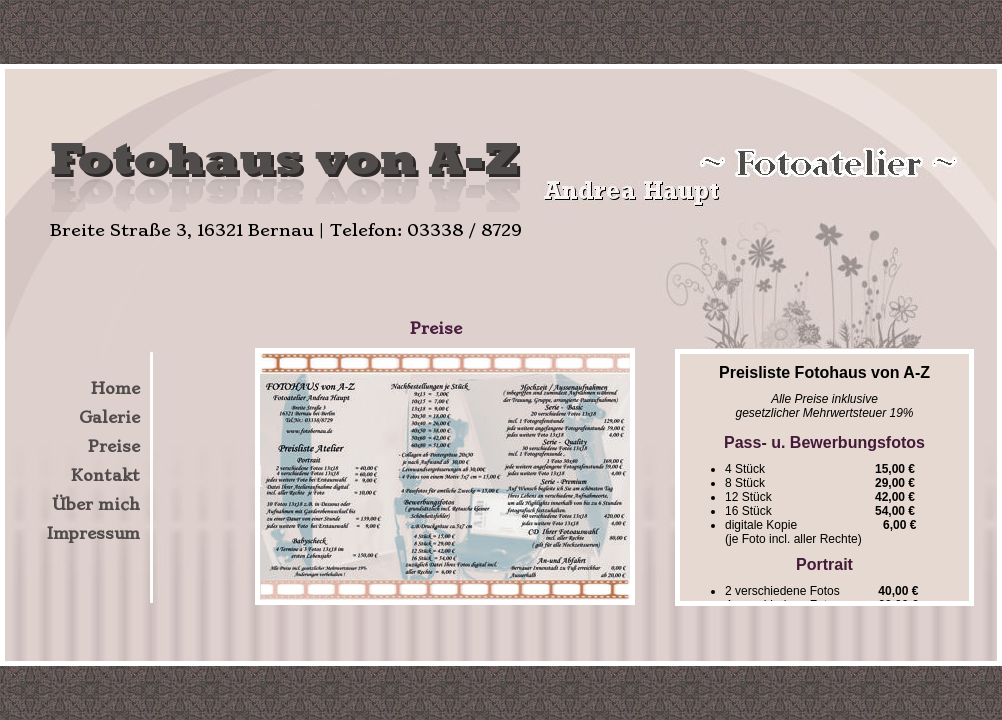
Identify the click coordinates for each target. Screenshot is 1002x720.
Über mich (96, 504)
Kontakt (105, 475)
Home (115, 388)
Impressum (93, 533)
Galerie (109, 417)
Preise (114, 446)
